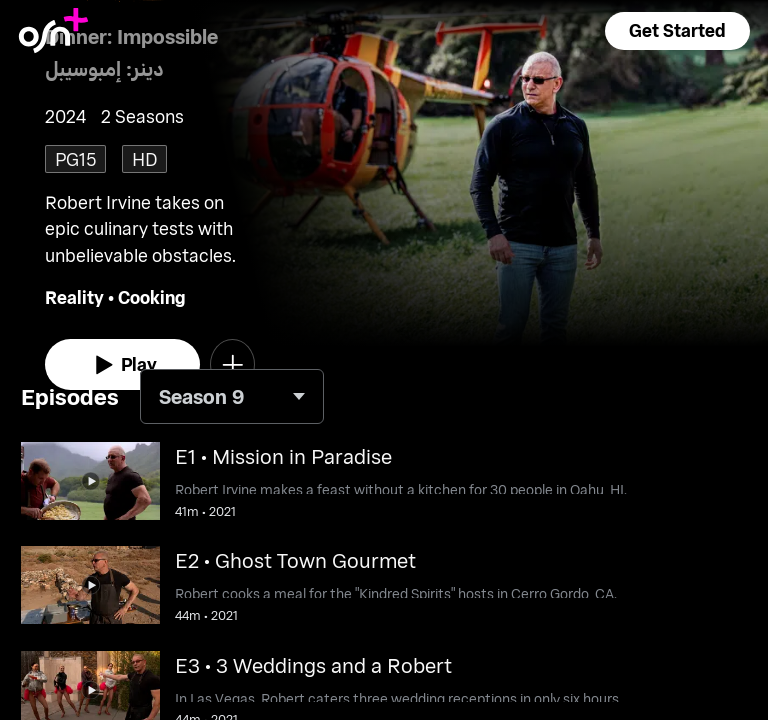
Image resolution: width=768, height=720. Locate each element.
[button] (677, 31)
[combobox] (232, 396)
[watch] (122, 365)
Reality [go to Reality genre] (74, 297)
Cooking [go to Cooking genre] (152, 297)
